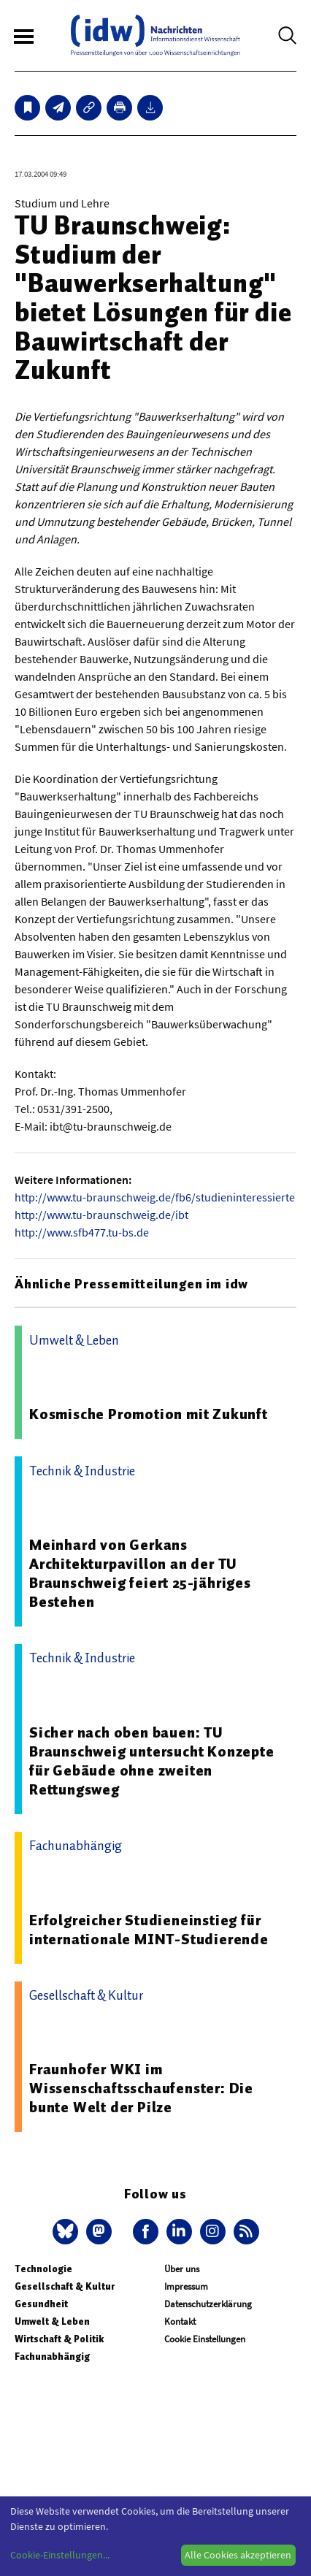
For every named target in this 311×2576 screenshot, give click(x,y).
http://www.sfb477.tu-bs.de (82, 1232)
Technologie (43, 2269)
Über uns (181, 2269)
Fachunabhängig (52, 2356)
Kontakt (180, 2321)
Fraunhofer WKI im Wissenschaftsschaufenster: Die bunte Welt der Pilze (141, 2088)
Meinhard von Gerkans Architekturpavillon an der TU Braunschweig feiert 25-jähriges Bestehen (140, 1573)
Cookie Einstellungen (204, 2339)
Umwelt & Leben (52, 2321)
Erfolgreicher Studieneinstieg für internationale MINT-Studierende (149, 1929)
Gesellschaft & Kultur (65, 2286)
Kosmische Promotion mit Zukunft (148, 1414)
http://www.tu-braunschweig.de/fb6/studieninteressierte (155, 1197)
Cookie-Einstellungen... (60, 2554)
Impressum (186, 2286)
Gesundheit (41, 2304)
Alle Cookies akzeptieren (238, 2554)
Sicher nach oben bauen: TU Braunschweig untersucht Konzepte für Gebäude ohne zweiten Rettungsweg (151, 1760)
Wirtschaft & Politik (59, 2339)
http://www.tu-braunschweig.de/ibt (101, 1214)
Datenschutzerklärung (208, 2304)
